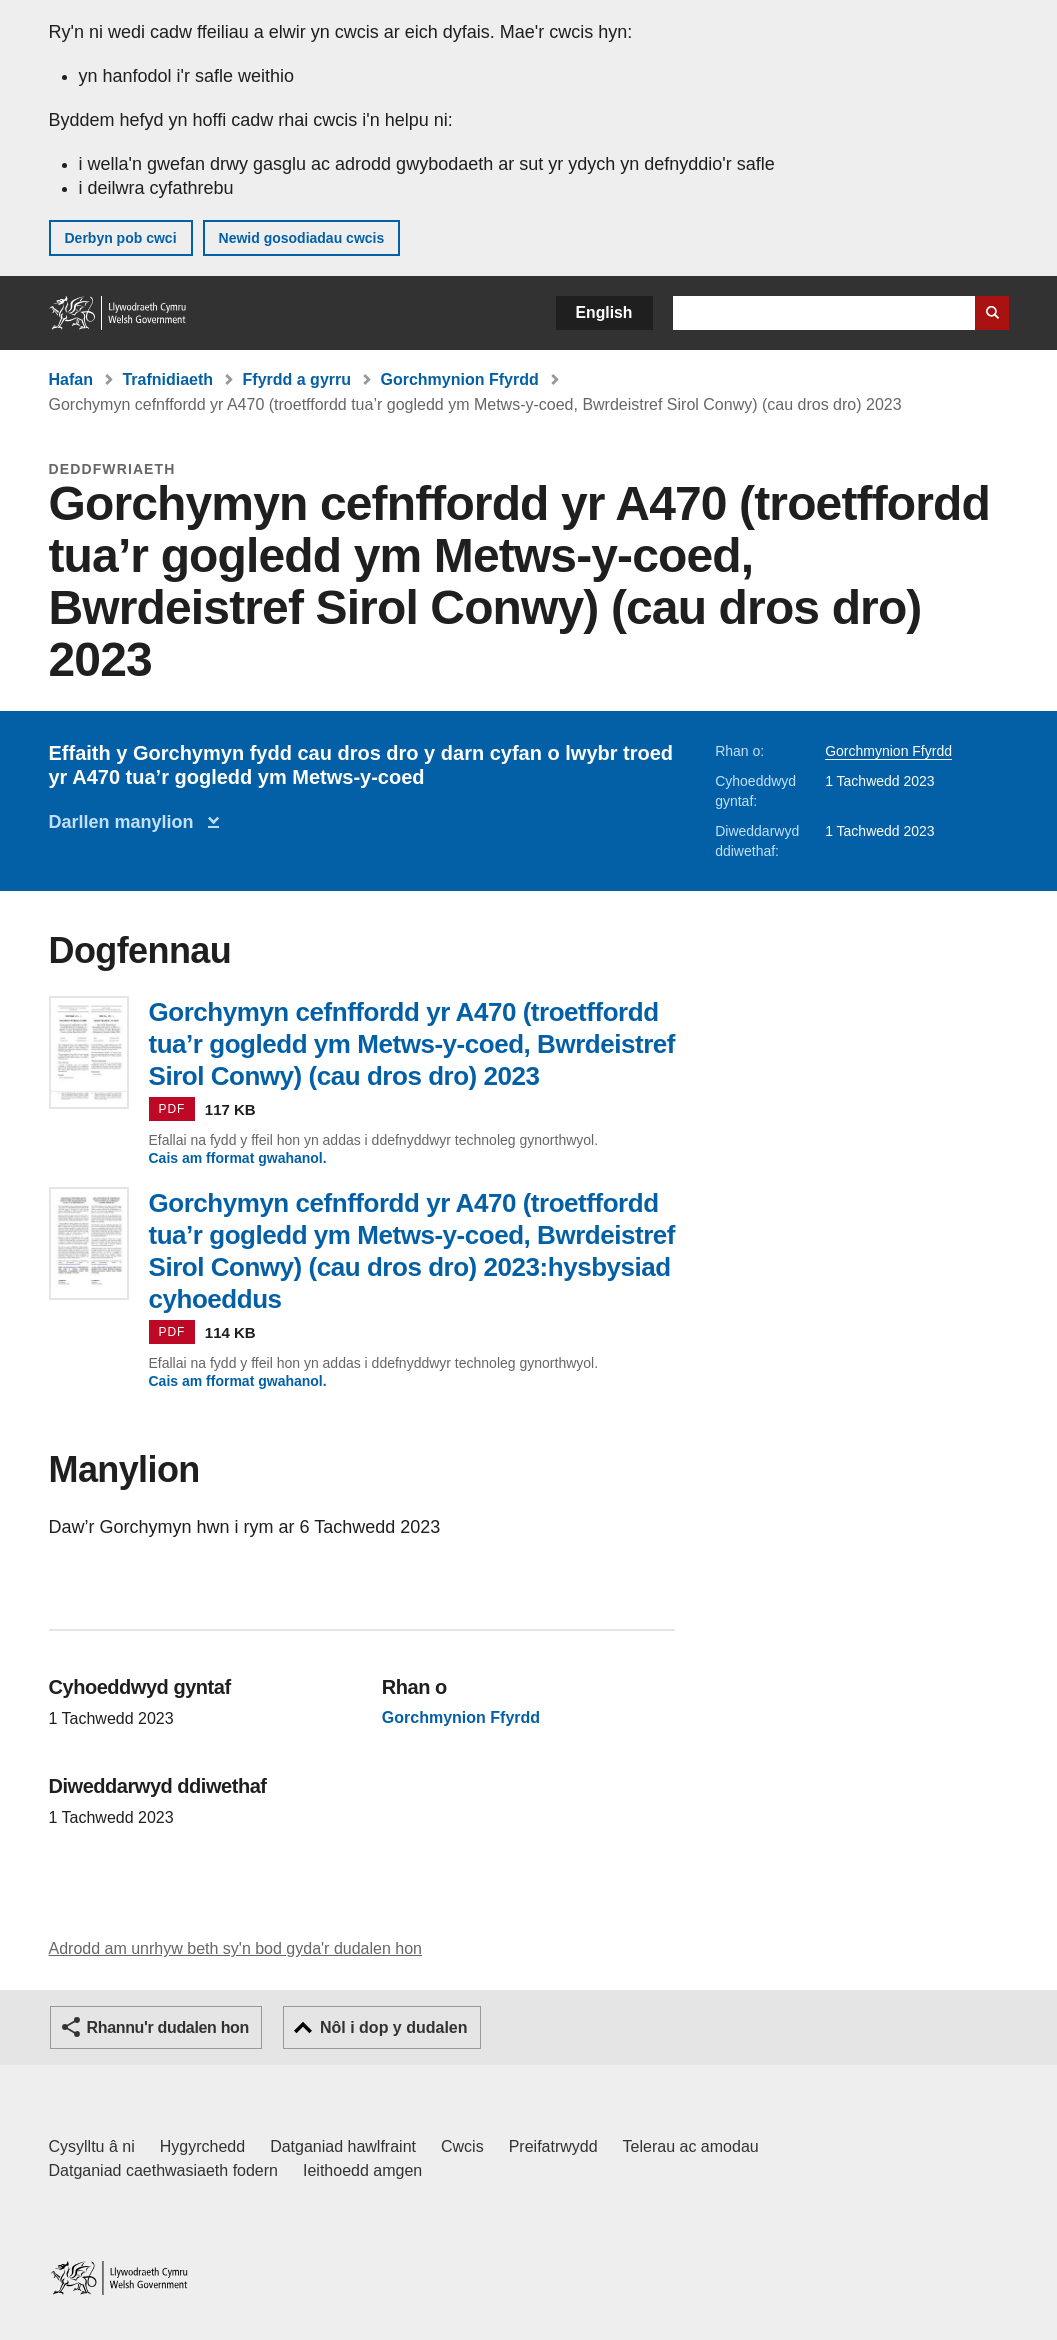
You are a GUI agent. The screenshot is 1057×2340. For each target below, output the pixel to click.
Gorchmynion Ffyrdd (459, 379)
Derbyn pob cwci (121, 238)
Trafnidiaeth (167, 379)
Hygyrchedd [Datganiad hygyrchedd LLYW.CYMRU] (202, 2146)
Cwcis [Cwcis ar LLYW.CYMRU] (462, 2146)
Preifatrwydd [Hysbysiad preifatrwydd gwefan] (553, 2146)
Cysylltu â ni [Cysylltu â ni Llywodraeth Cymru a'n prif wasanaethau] (92, 2146)
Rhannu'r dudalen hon (168, 2027)
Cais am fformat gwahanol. (238, 1158)
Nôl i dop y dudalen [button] (394, 2027)
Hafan (71, 379)
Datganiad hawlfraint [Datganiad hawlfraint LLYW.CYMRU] (343, 2146)
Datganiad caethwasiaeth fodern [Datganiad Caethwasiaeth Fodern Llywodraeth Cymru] (164, 2170)
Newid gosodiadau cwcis (302, 238)
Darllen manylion (126, 822)
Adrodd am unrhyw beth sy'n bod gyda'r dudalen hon (235, 1948)
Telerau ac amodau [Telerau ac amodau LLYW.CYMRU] (691, 2146)
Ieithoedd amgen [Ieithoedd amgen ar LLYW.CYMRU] (362, 2170)
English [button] (604, 312)
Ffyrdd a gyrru (297, 379)
